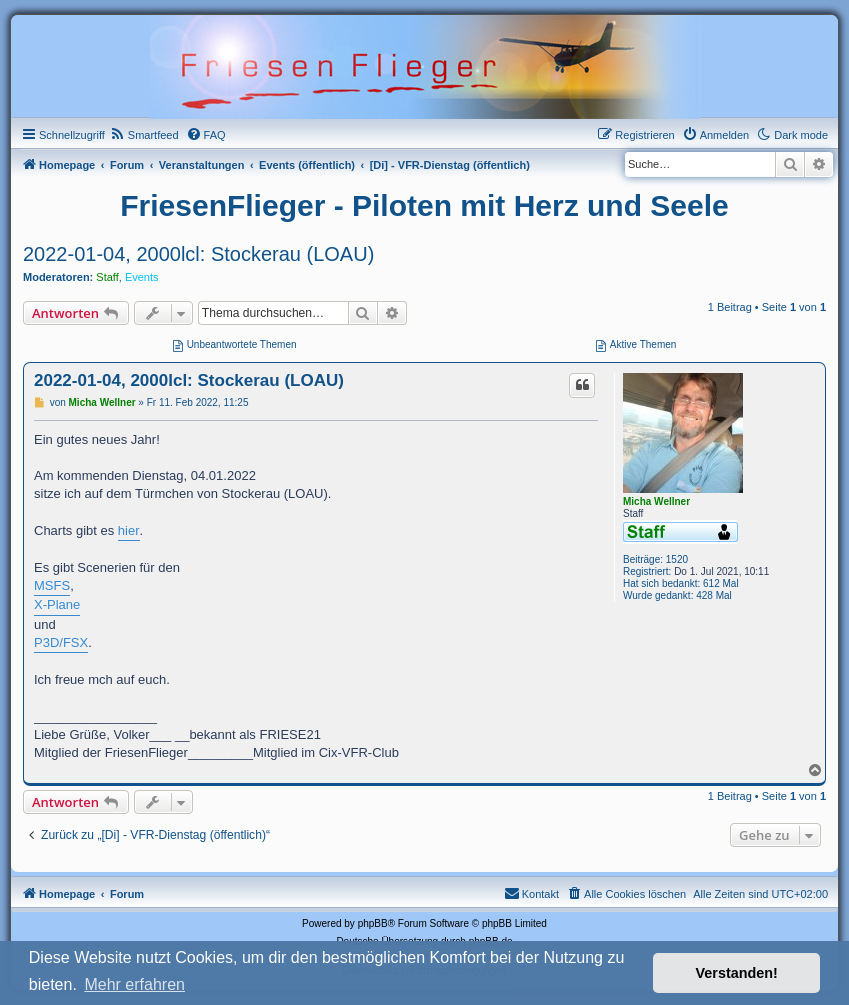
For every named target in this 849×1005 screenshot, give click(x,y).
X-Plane (57, 604)
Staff (107, 277)
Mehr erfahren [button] (134, 984)
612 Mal (721, 583)
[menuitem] (144, 135)
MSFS (52, 585)
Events (142, 277)
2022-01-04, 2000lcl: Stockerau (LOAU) (198, 254)
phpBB (373, 923)
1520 (677, 559)
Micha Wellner (656, 501)
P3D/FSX (61, 642)
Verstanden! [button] (737, 973)
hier (129, 530)
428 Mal (714, 595)
